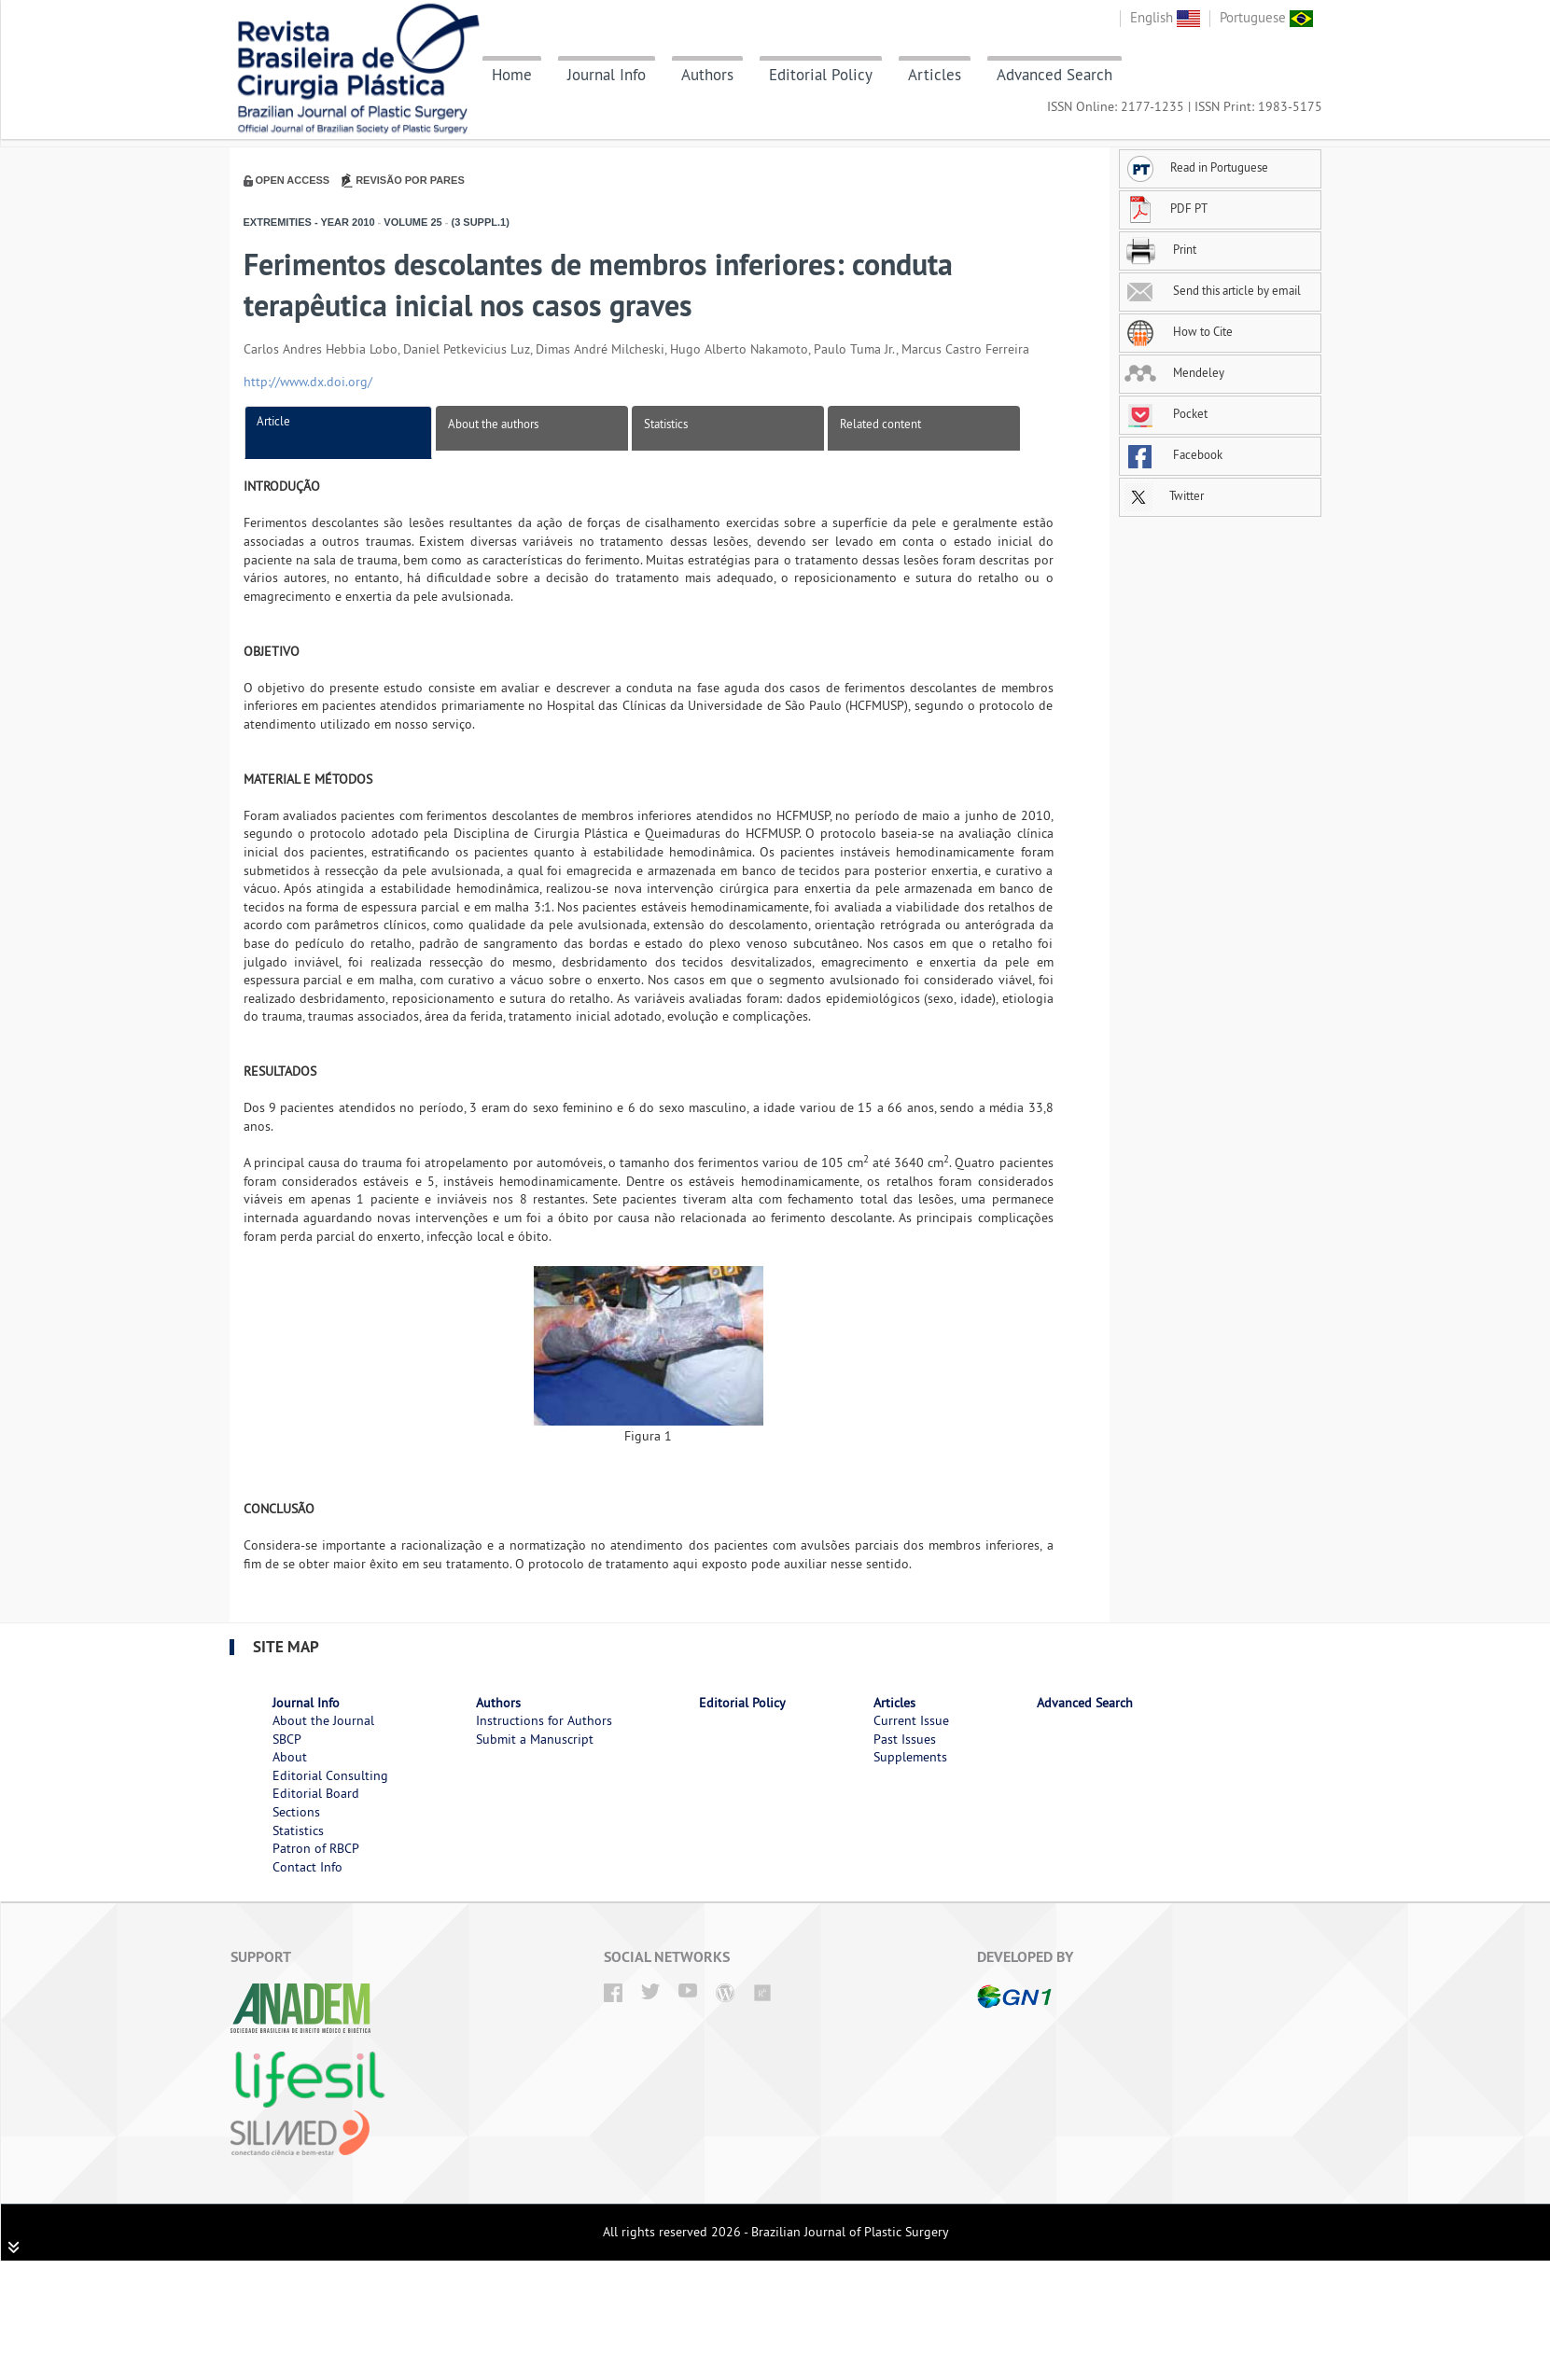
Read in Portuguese (1196, 167)
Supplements (910, 1756)
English (1165, 17)
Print (1160, 249)
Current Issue (911, 1720)
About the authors (493, 423)
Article (273, 420)
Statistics (666, 423)
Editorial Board (315, 1793)
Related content (880, 423)
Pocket (1166, 413)
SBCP (286, 1739)
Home (512, 74)
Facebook (1173, 454)
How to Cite (1178, 331)
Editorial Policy (821, 74)
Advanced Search (1054, 74)
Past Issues (904, 1739)
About (289, 1756)
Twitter (1164, 495)
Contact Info (307, 1866)
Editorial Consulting (330, 1775)
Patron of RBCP (315, 1848)
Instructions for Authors (544, 1720)
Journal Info (606, 74)
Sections (296, 1811)
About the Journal (323, 1720)
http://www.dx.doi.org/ (308, 381)
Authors (707, 74)
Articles (934, 74)
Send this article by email (1212, 290)
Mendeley (1174, 372)
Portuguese (1266, 17)
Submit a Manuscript (534, 1739)
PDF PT (1166, 208)
